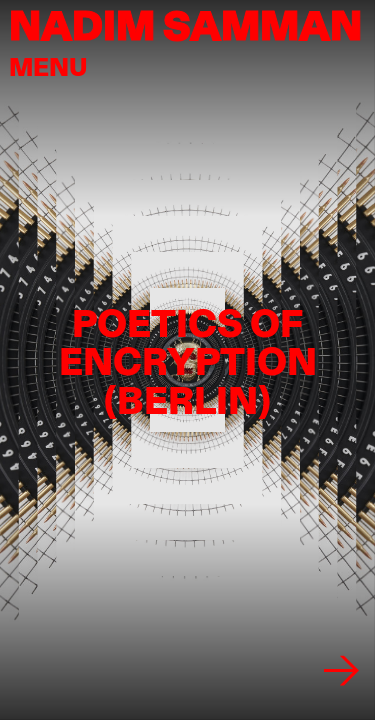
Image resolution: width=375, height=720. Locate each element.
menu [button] (48, 67)
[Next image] (341, 670)
